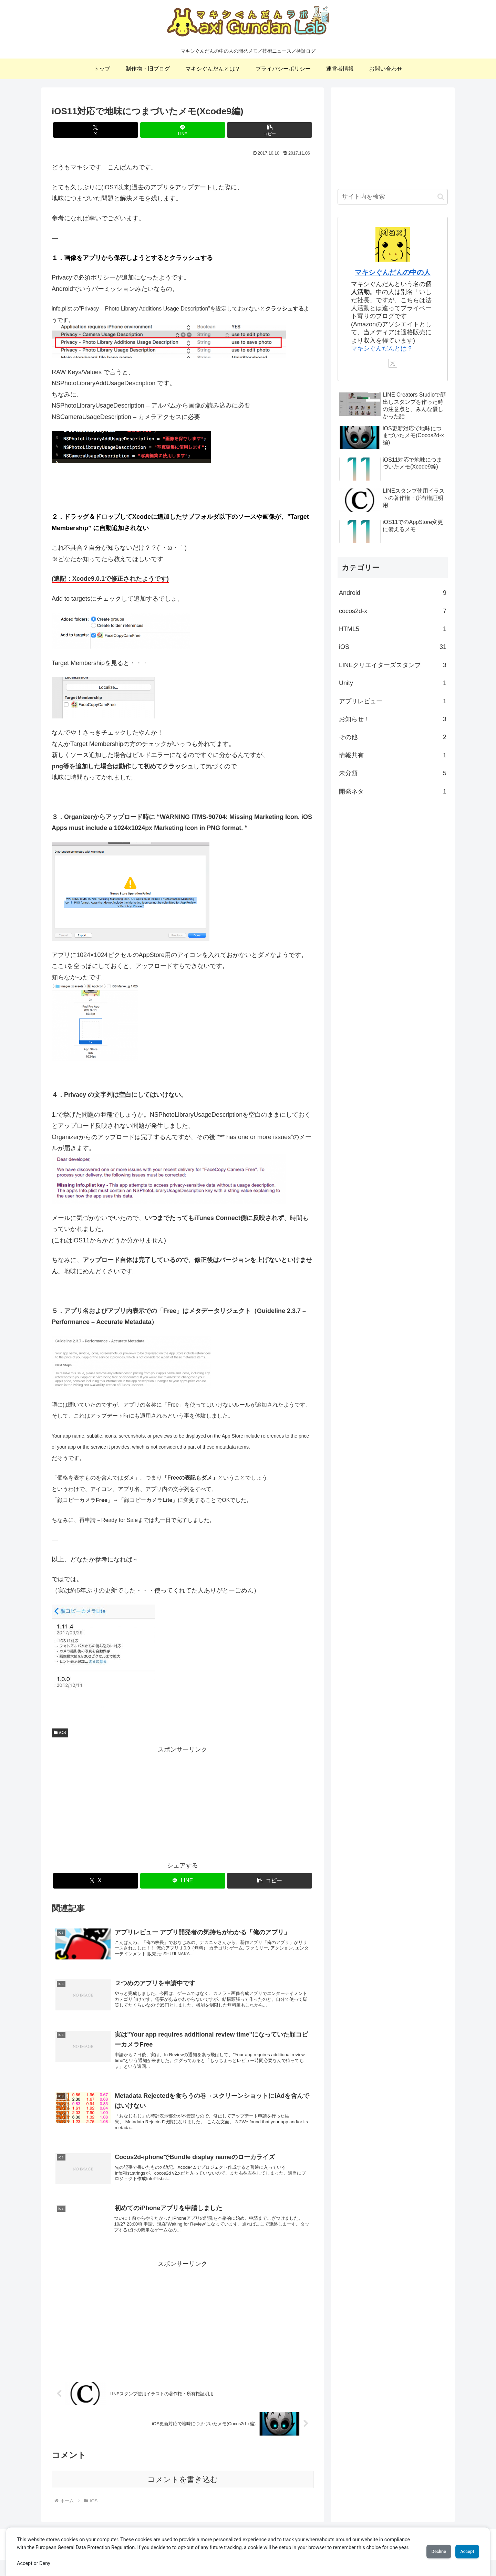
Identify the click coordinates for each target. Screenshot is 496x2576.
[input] (393, 196)
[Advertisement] (182, 1803)
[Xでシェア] (95, 130)
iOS (60, 1732)
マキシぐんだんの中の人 (393, 272)
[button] (269, 130)
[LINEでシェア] (182, 130)
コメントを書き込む (182, 2495)
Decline (427, 2547)
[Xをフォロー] (392, 363)
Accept (463, 2547)
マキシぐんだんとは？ (382, 348)
